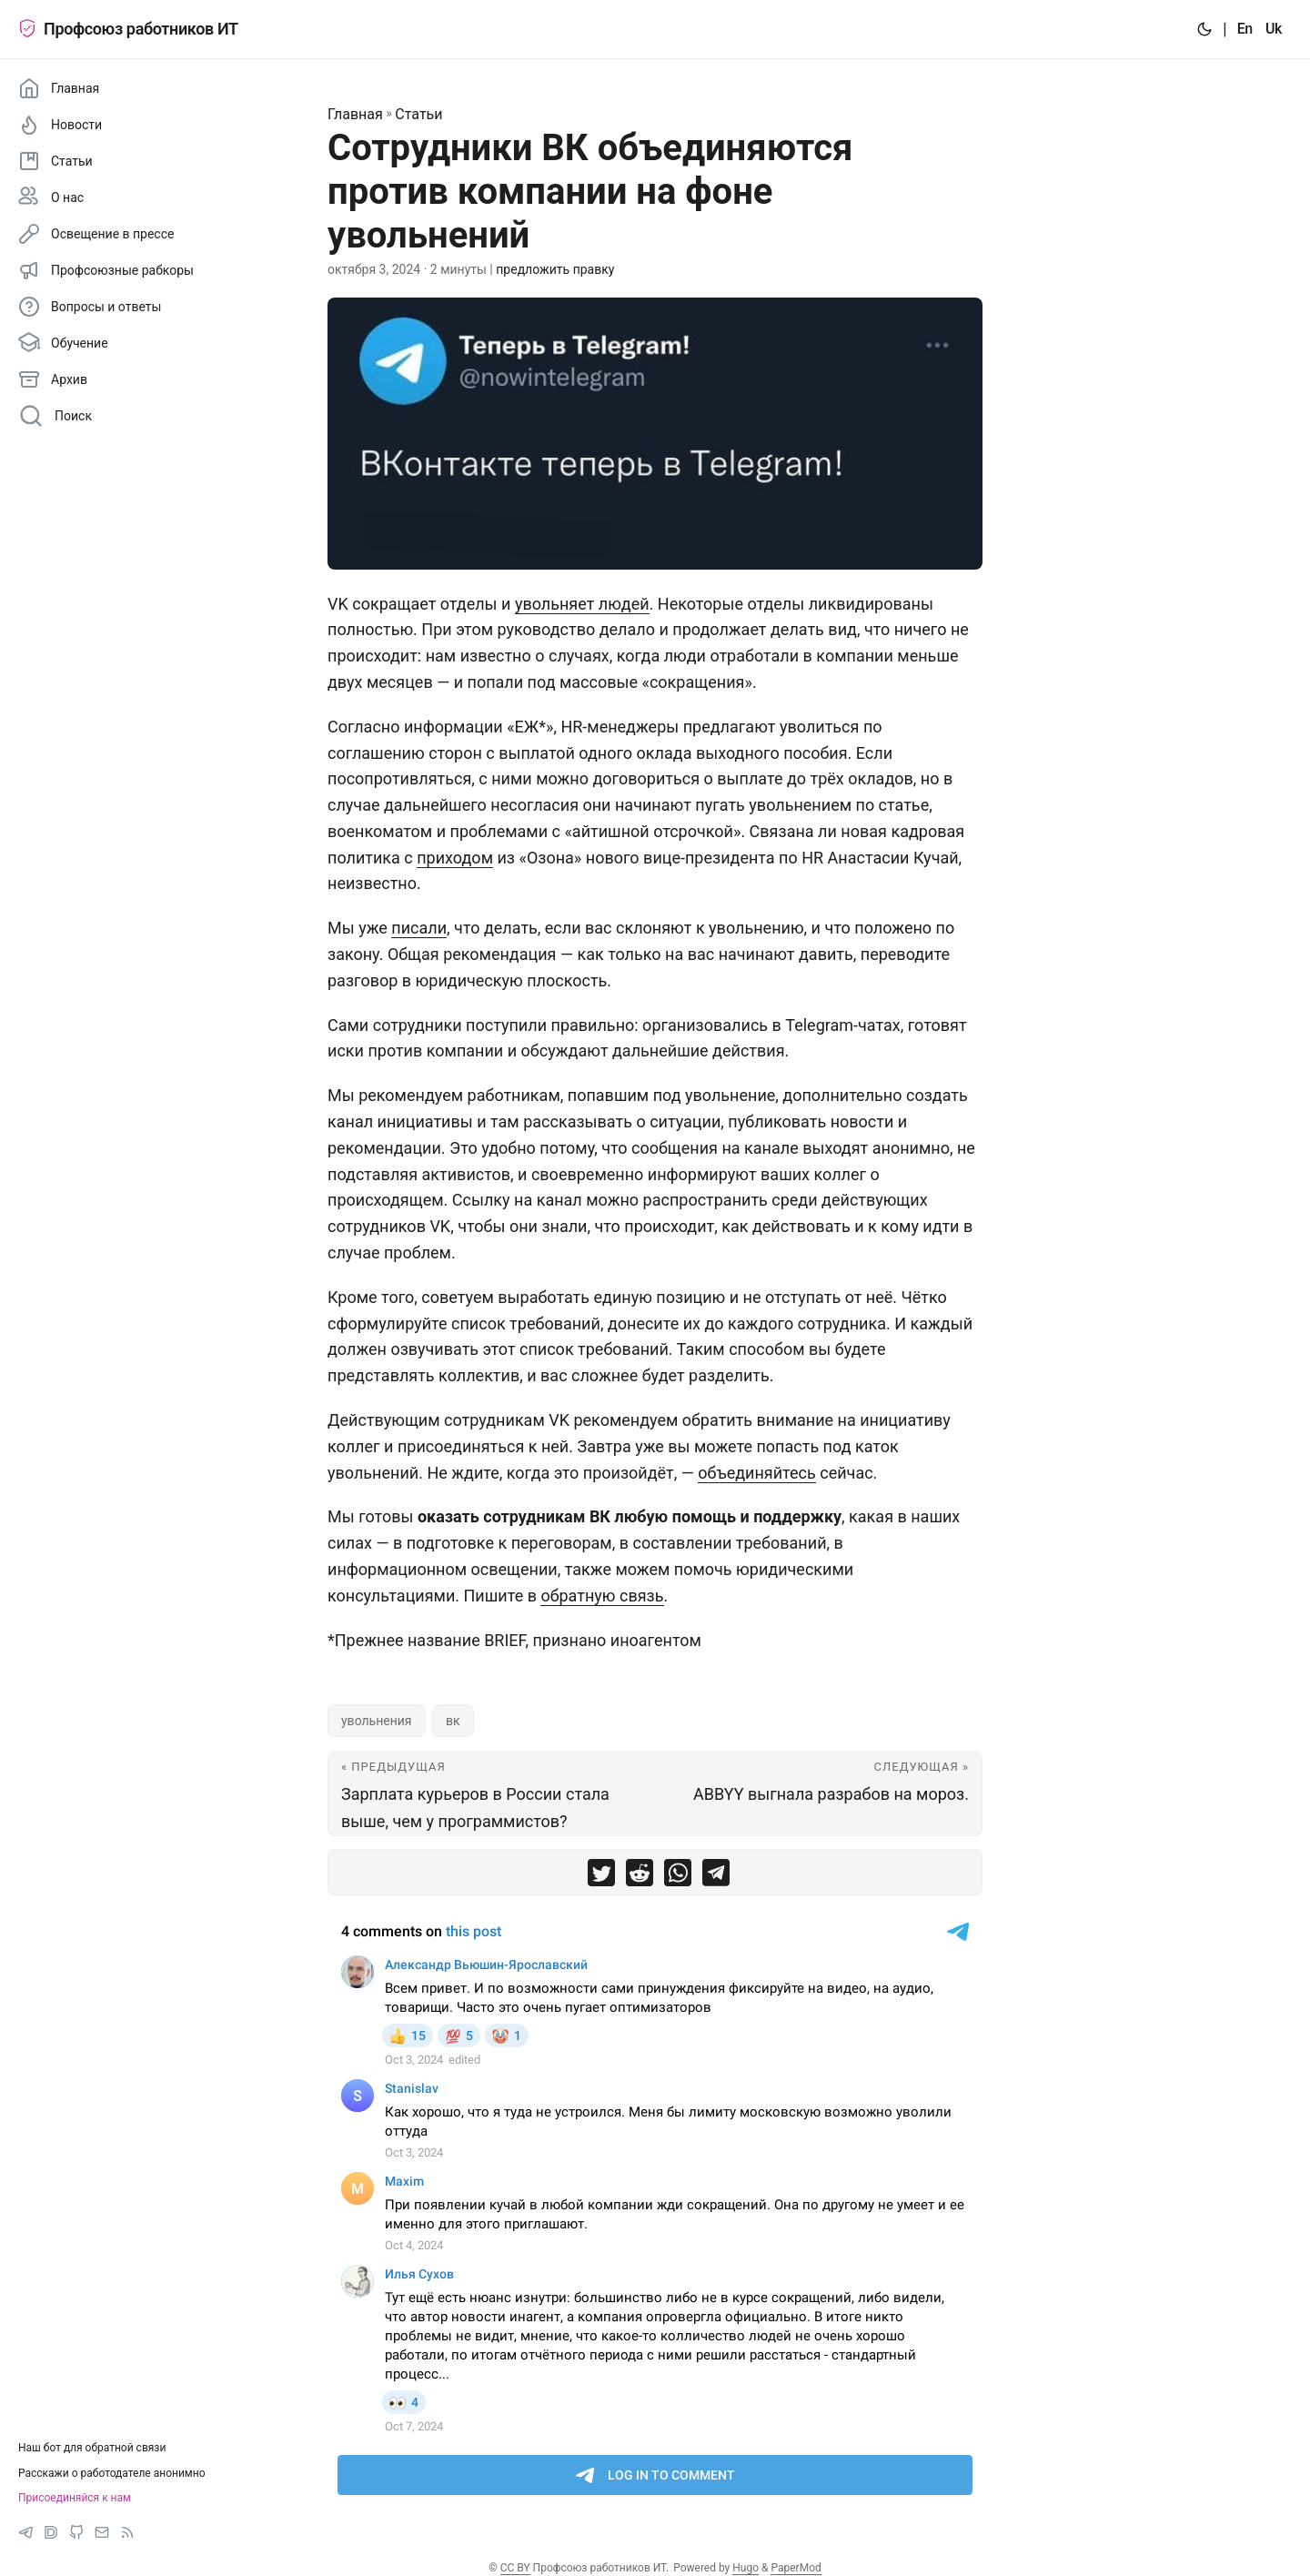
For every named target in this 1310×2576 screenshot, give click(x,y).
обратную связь (601, 1595)
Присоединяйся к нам (74, 2497)
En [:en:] (1245, 28)
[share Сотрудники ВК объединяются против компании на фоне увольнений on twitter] (601, 1876)
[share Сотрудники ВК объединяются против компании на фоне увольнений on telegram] (716, 1876)
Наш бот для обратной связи (92, 2447)
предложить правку (555, 269)
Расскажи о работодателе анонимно (112, 2473)
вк (453, 1720)
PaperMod (796, 2567)
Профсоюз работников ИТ (128, 28)
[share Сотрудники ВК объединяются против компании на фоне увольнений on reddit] (639, 1876)
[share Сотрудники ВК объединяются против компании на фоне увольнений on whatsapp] (677, 1876)
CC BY (515, 2567)
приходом (455, 857)
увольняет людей (582, 603)
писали (419, 927)
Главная (355, 114)
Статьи (418, 114)
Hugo (745, 2567)
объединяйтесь (757, 1472)
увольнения (376, 1720)
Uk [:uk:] (1273, 28)
